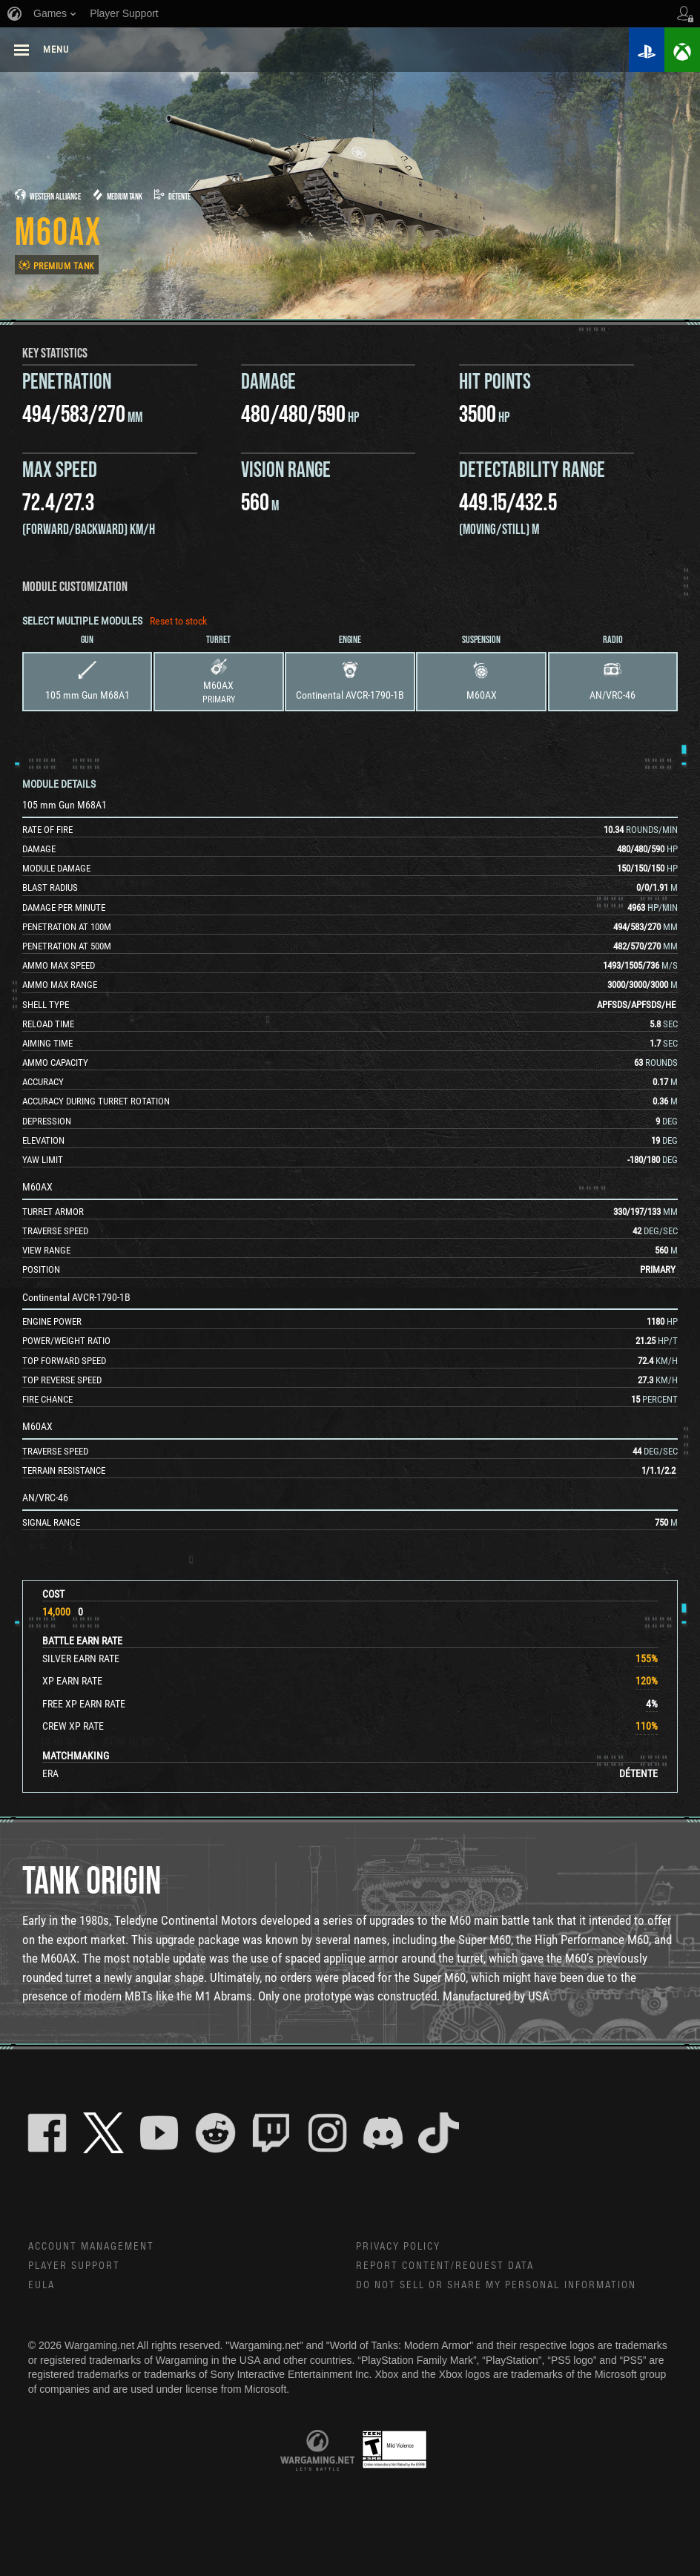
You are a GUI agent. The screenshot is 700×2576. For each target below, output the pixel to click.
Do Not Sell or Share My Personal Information (497, 2287)
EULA (41, 2287)
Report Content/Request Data (446, 2267)
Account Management (92, 2247)
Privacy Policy (398, 2247)
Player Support (74, 2267)
